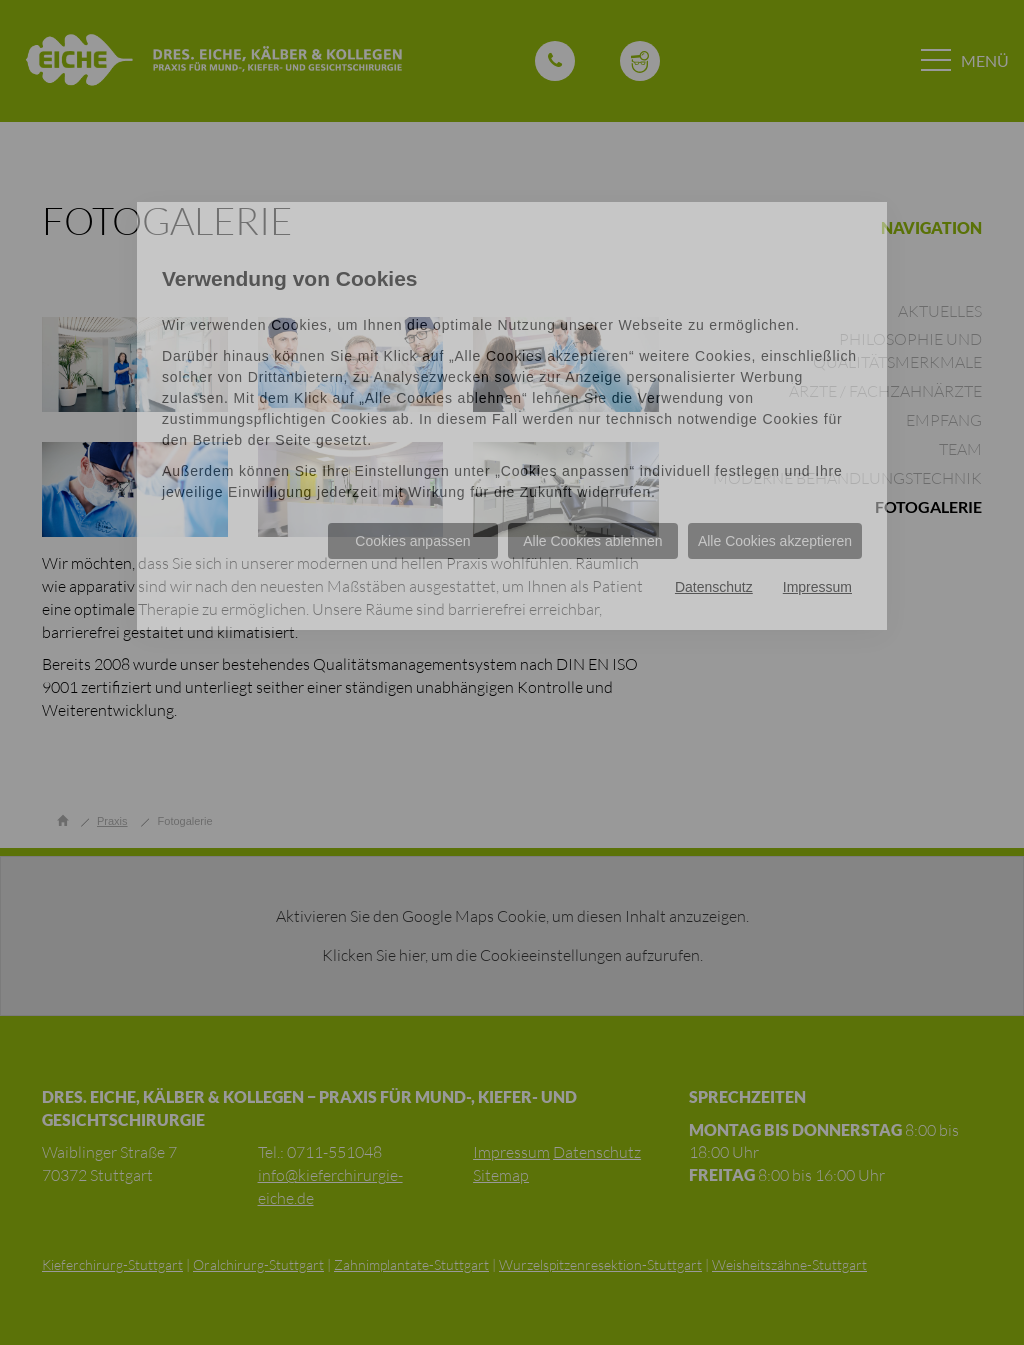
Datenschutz (714, 587)
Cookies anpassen (412, 541)
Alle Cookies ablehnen (592, 541)
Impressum (817, 587)
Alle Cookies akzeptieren (775, 541)
